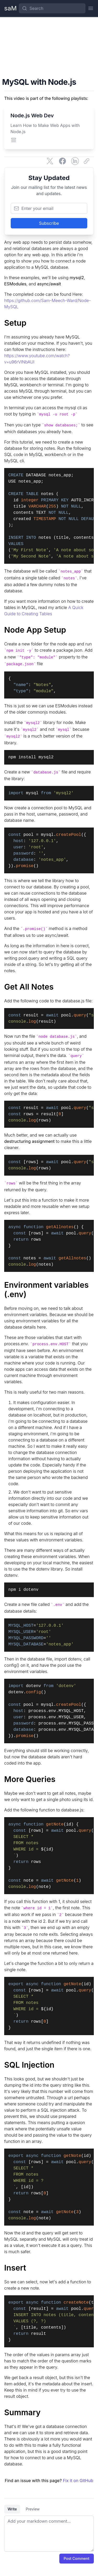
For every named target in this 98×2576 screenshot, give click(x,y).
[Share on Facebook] (62, 161)
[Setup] (49, 323)
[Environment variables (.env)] (49, 1289)
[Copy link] (87, 161)
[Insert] (49, 2267)
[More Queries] (49, 1779)
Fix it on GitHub (78, 2480)
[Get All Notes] (49, 986)
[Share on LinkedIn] (75, 161)
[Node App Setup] (49, 630)
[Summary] (49, 2412)
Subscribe (49, 223)
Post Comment (76, 2558)
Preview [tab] (32, 2509)
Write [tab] (12, 2509)
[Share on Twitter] (50, 161)
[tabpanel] (49, 2533)
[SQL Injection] (49, 2064)
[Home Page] (10, 8)
